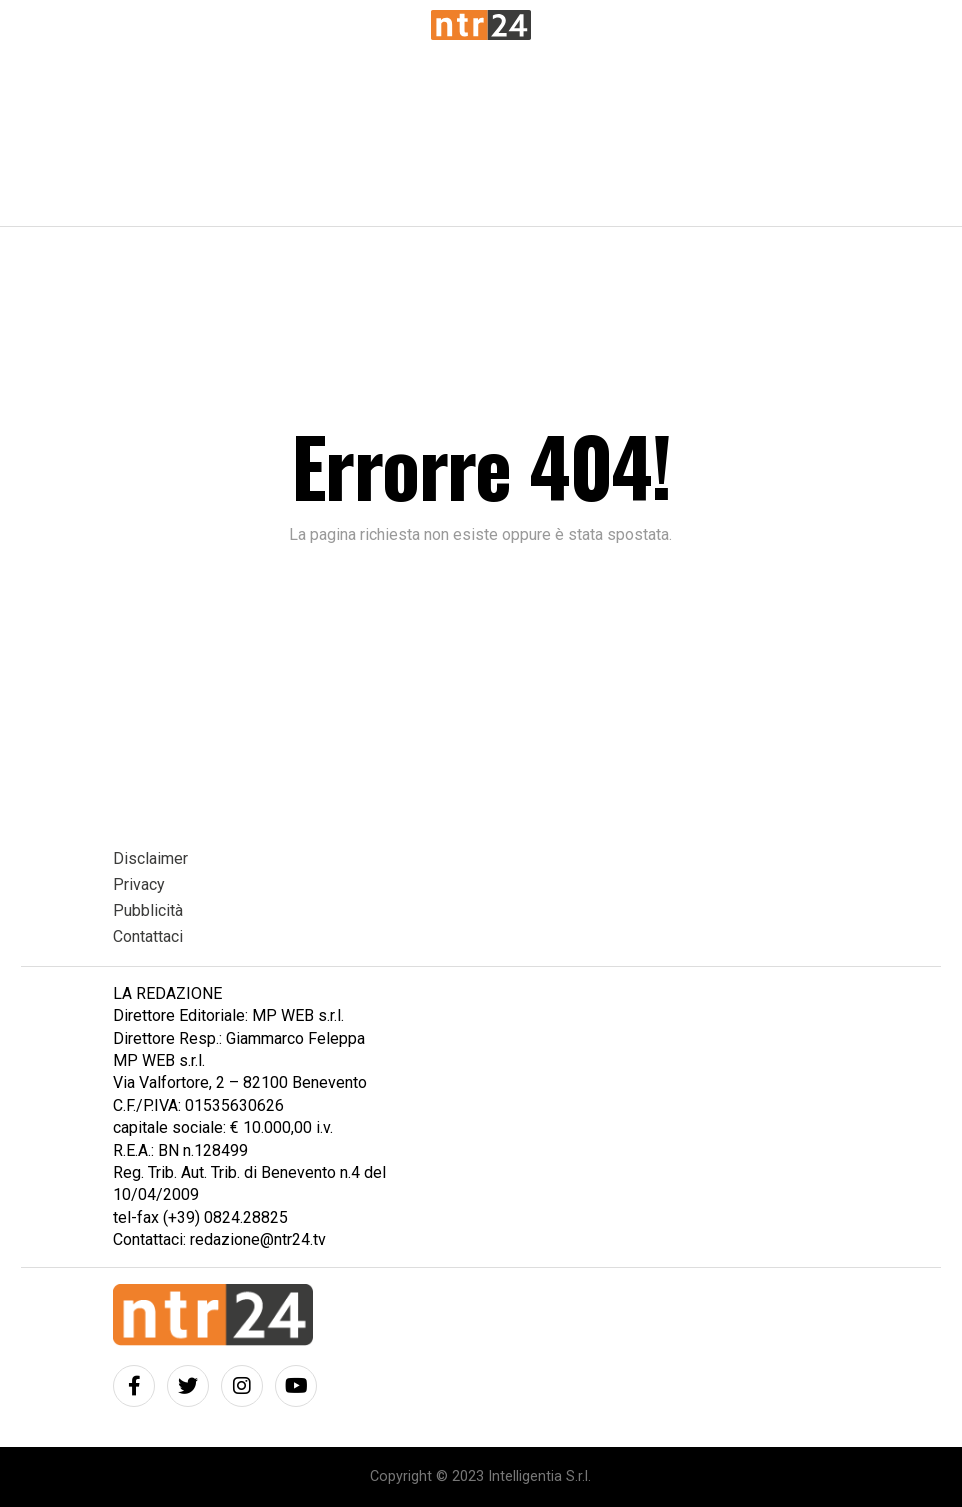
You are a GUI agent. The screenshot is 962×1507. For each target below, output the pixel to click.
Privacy (139, 884)
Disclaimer (150, 858)
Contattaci (148, 936)
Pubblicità (148, 910)
